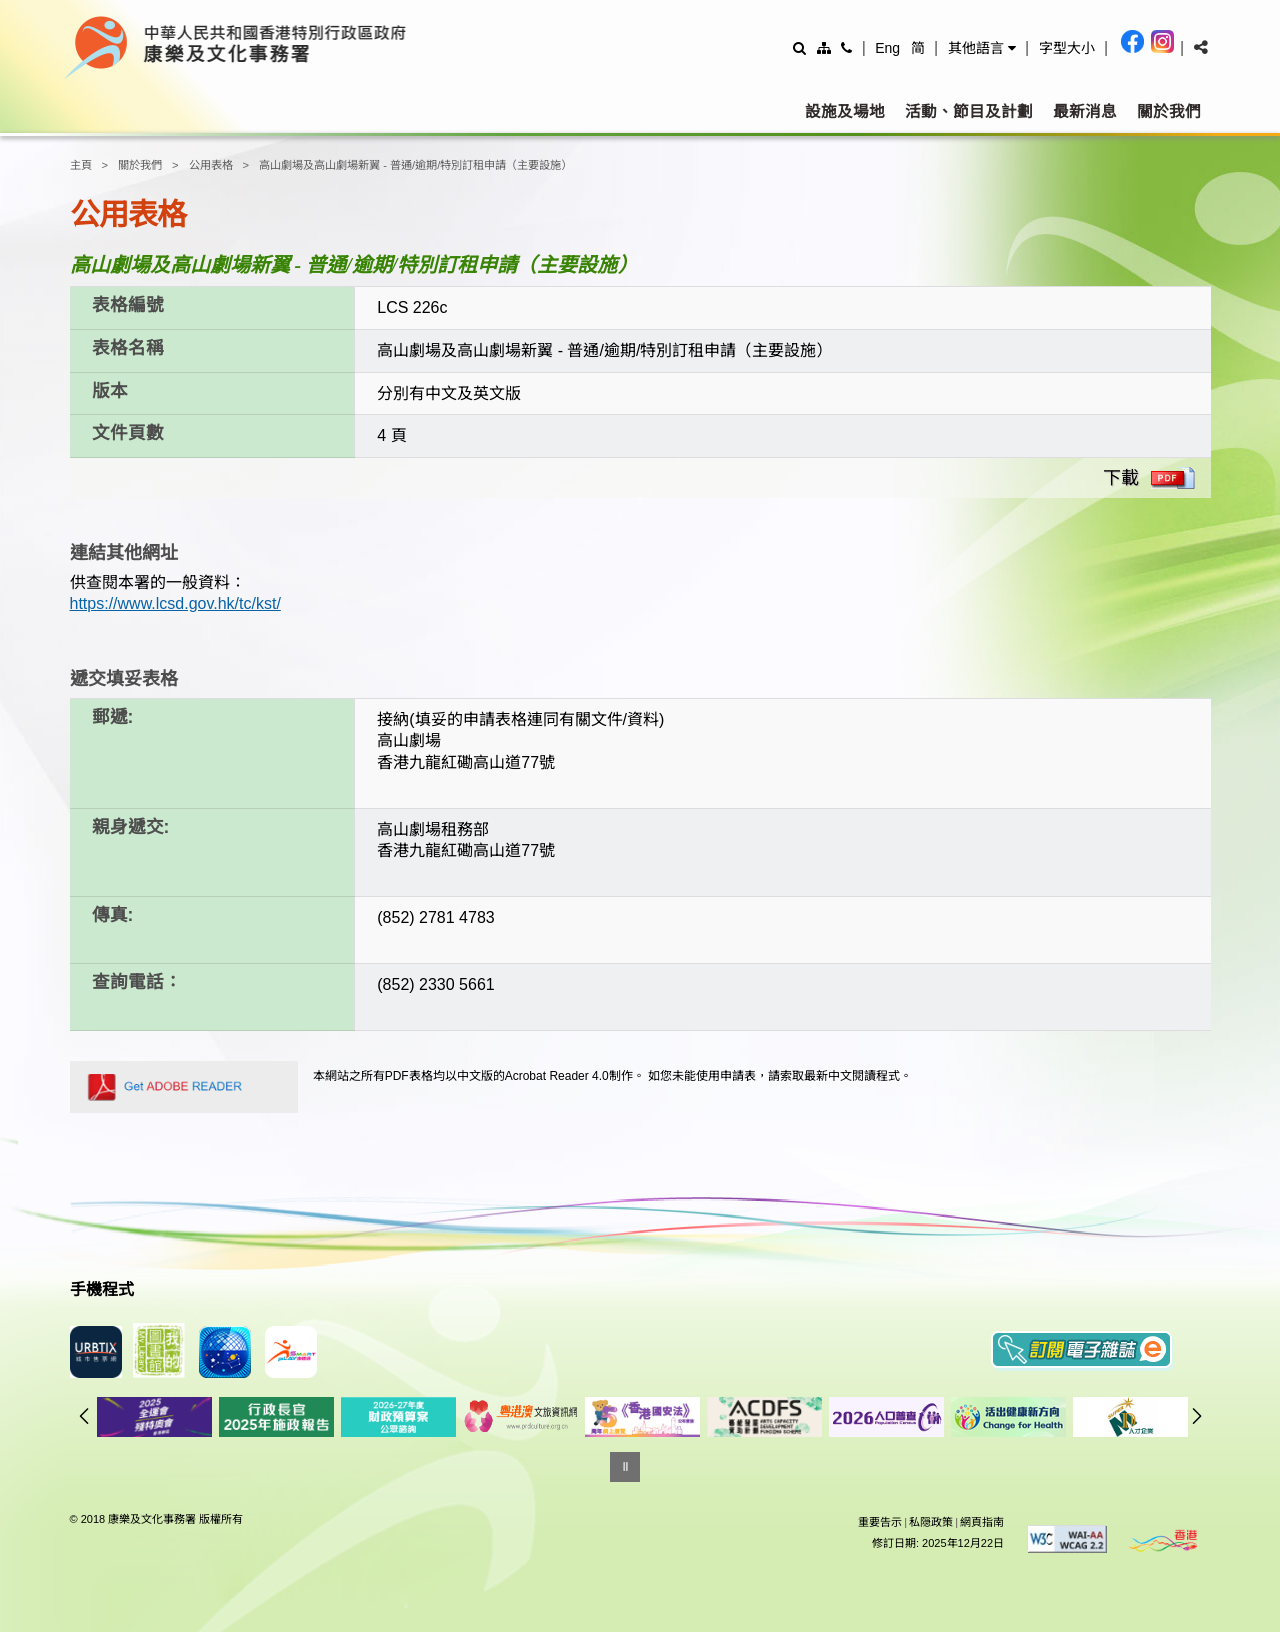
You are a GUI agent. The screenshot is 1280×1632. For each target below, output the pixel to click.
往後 (1197, 1416)
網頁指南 (982, 1522)
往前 (84, 1416)
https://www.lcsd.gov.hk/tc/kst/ (175, 603)
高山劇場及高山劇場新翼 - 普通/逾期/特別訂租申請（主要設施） (415, 165)
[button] (982, 48)
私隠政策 (931, 1522)
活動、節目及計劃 (969, 111)
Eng (887, 48)
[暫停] (625, 1467)
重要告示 (880, 1522)
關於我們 (1169, 111)
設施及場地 (845, 111)
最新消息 (1085, 111)
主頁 (81, 165)
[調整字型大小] (1067, 47)
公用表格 (211, 165)
